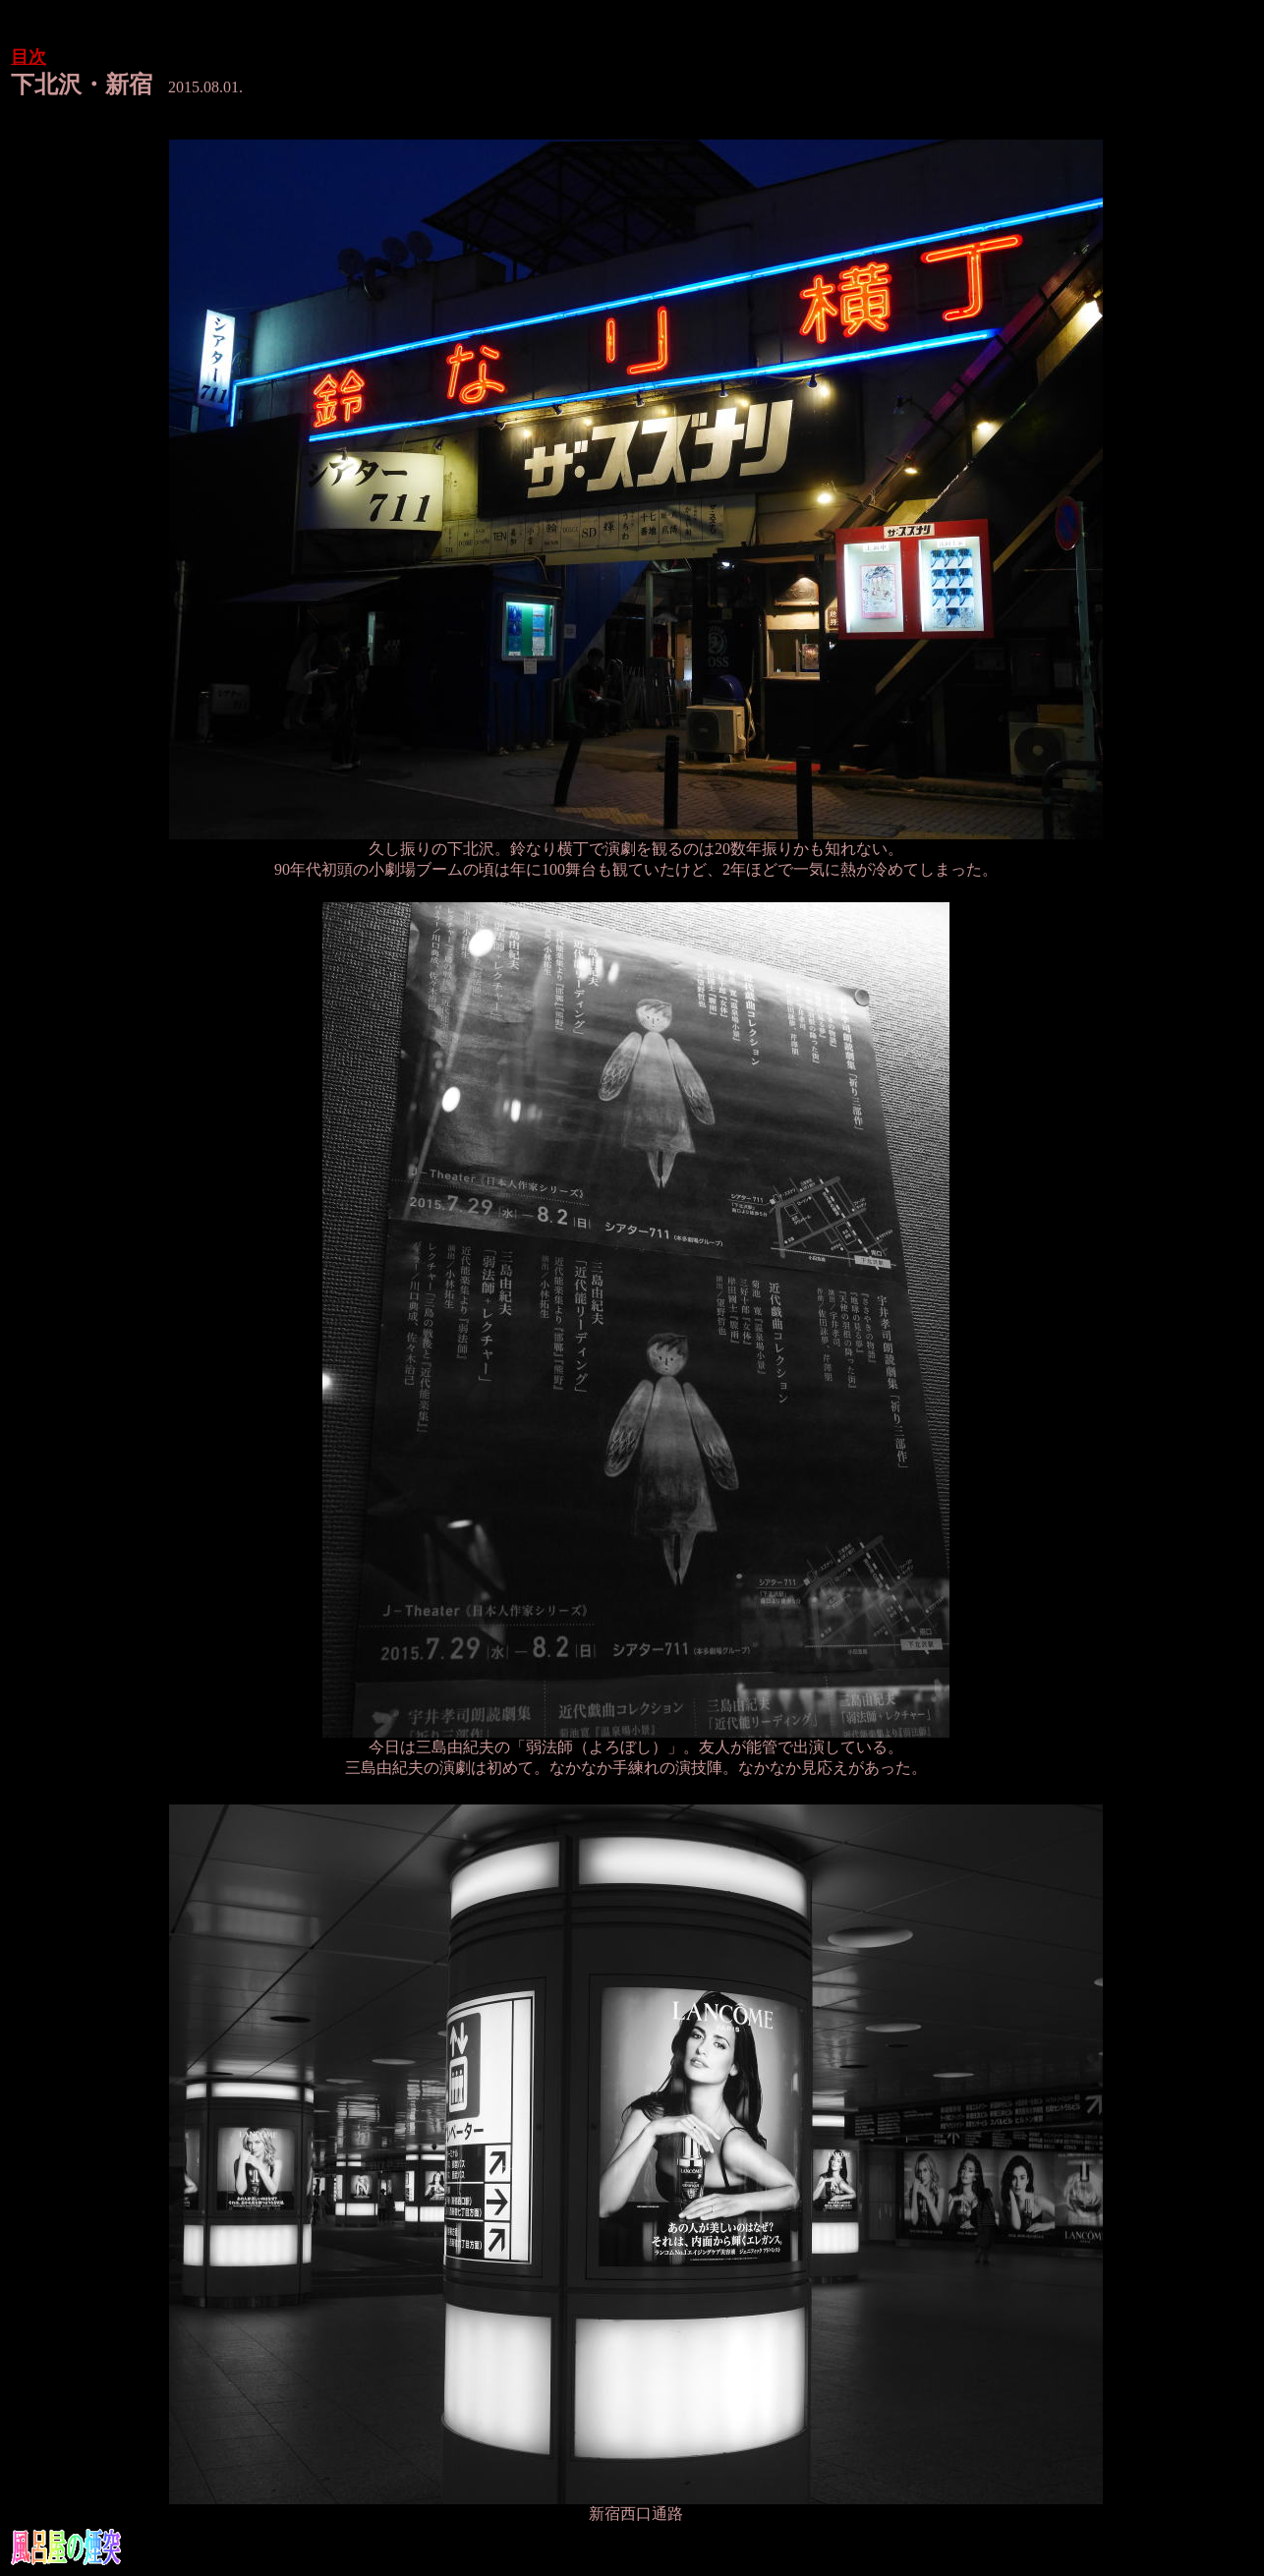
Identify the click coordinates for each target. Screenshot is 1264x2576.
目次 (28, 57)
